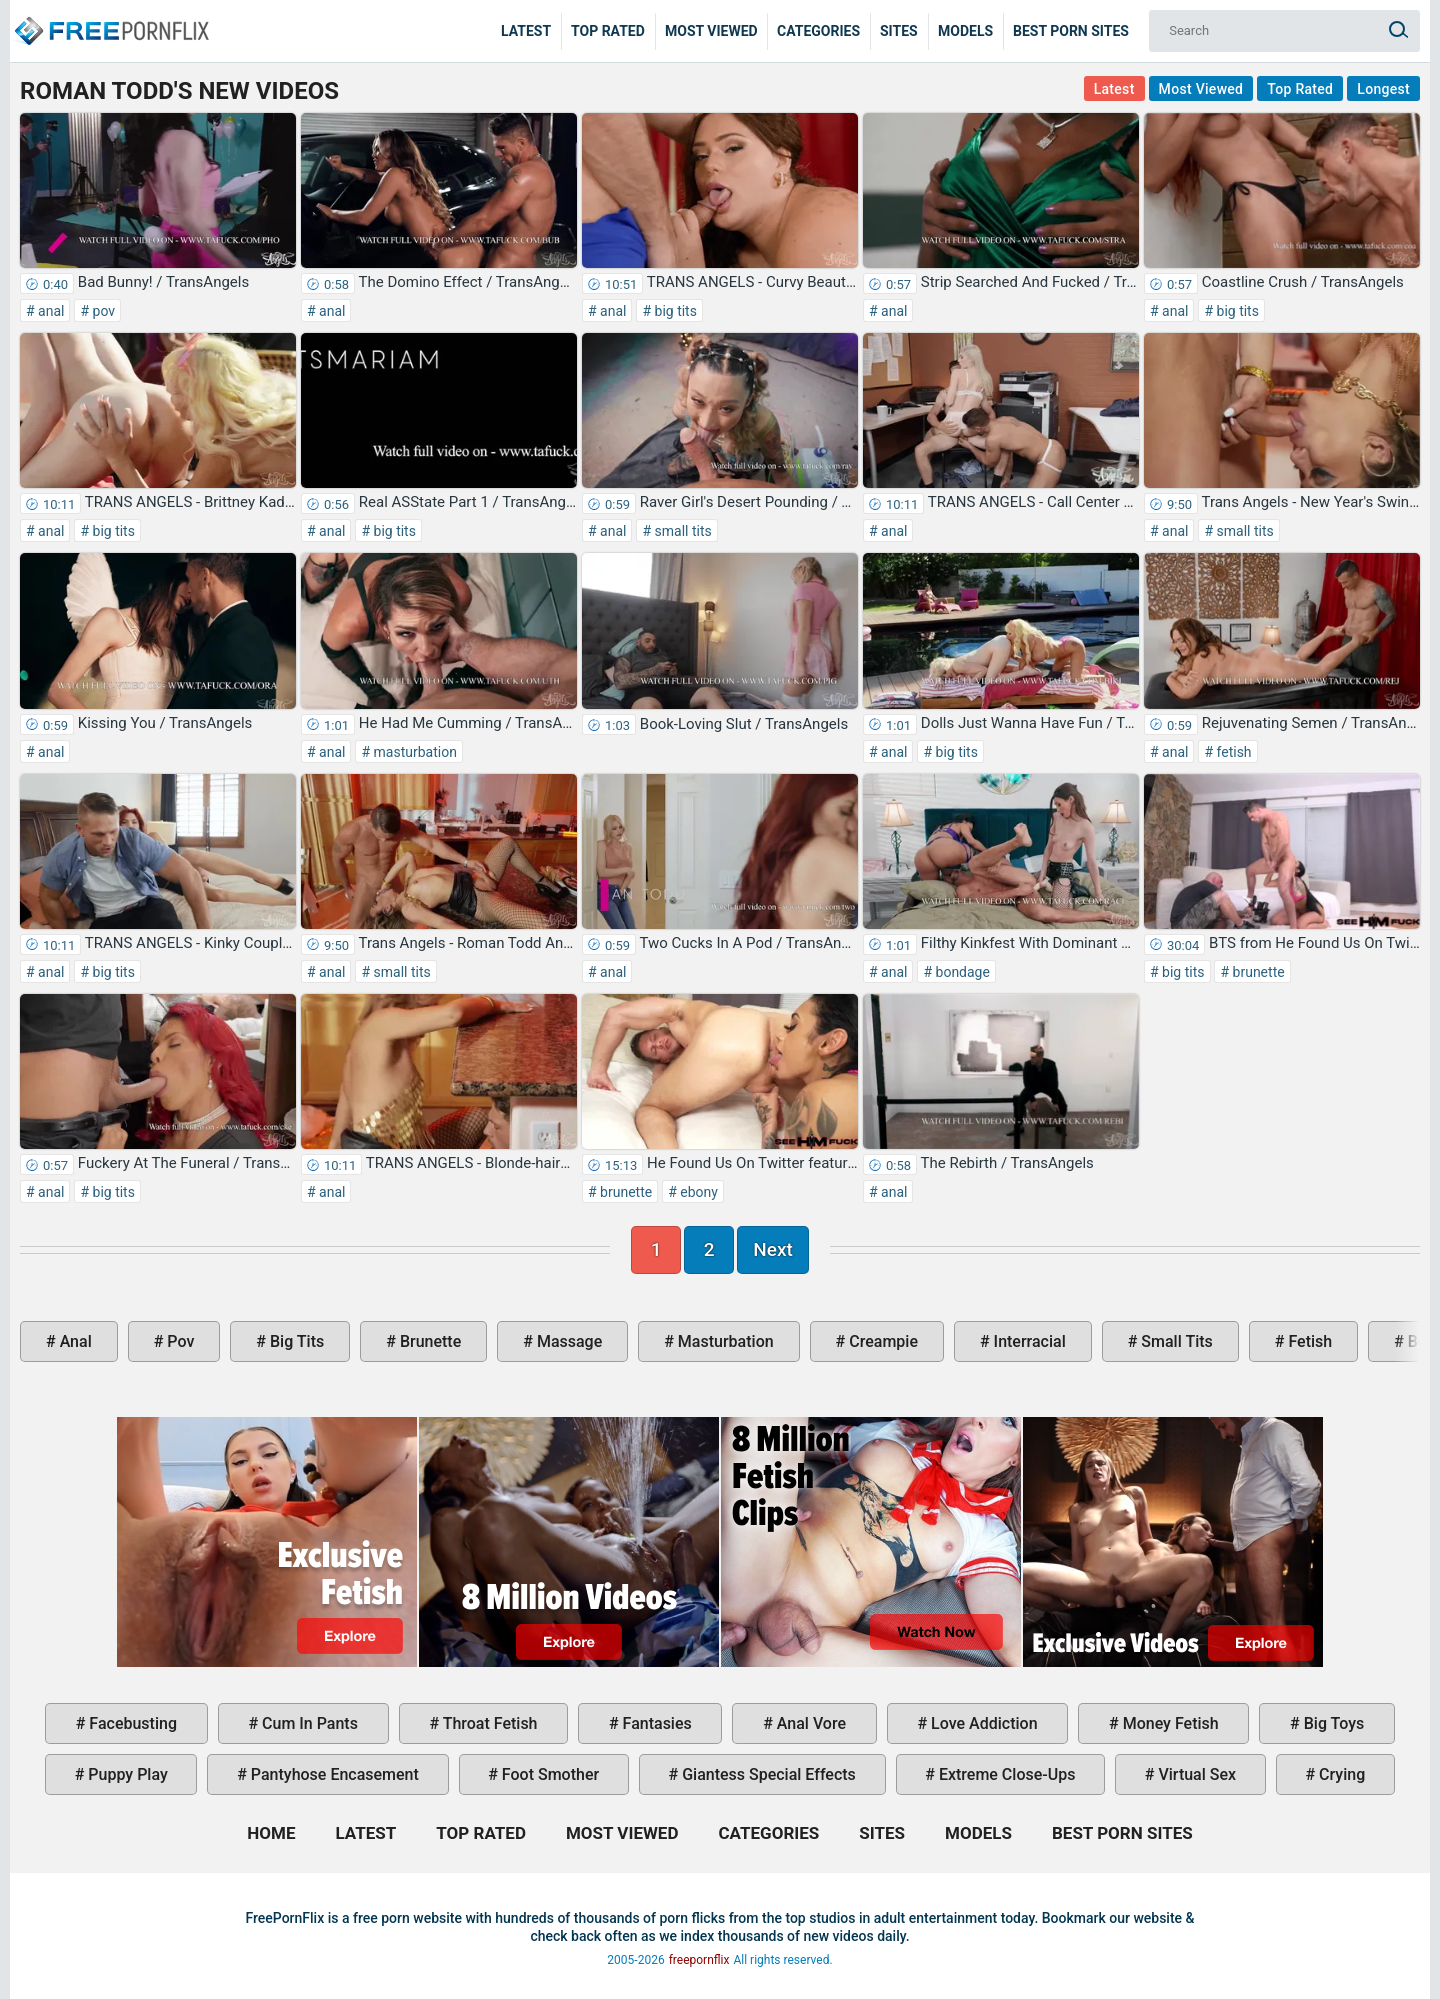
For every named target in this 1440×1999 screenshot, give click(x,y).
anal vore (809, 1723)
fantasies (655, 1723)
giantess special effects (767, 1774)
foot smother (548, 1774)
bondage (961, 972)
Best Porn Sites (1071, 31)
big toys (1332, 1723)
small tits (681, 531)
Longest (1383, 89)
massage (567, 1341)
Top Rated (608, 31)
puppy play (125, 1774)
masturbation (413, 752)
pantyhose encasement (333, 1774)
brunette (1257, 972)
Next (773, 1249)
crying (1340, 1774)
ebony (697, 1192)
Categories (818, 31)
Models (965, 31)
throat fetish (488, 1723)
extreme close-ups (1005, 1774)
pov (102, 311)
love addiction (982, 1723)
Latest (526, 31)
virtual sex (1195, 1774)
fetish (1232, 752)
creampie (881, 1341)
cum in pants (308, 1723)
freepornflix (699, 1960)
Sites (899, 31)
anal (50, 311)
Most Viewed (711, 31)
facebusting (131, 1723)
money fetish (1169, 1723)
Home (110, 16)
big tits (674, 311)
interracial (1028, 1341)
